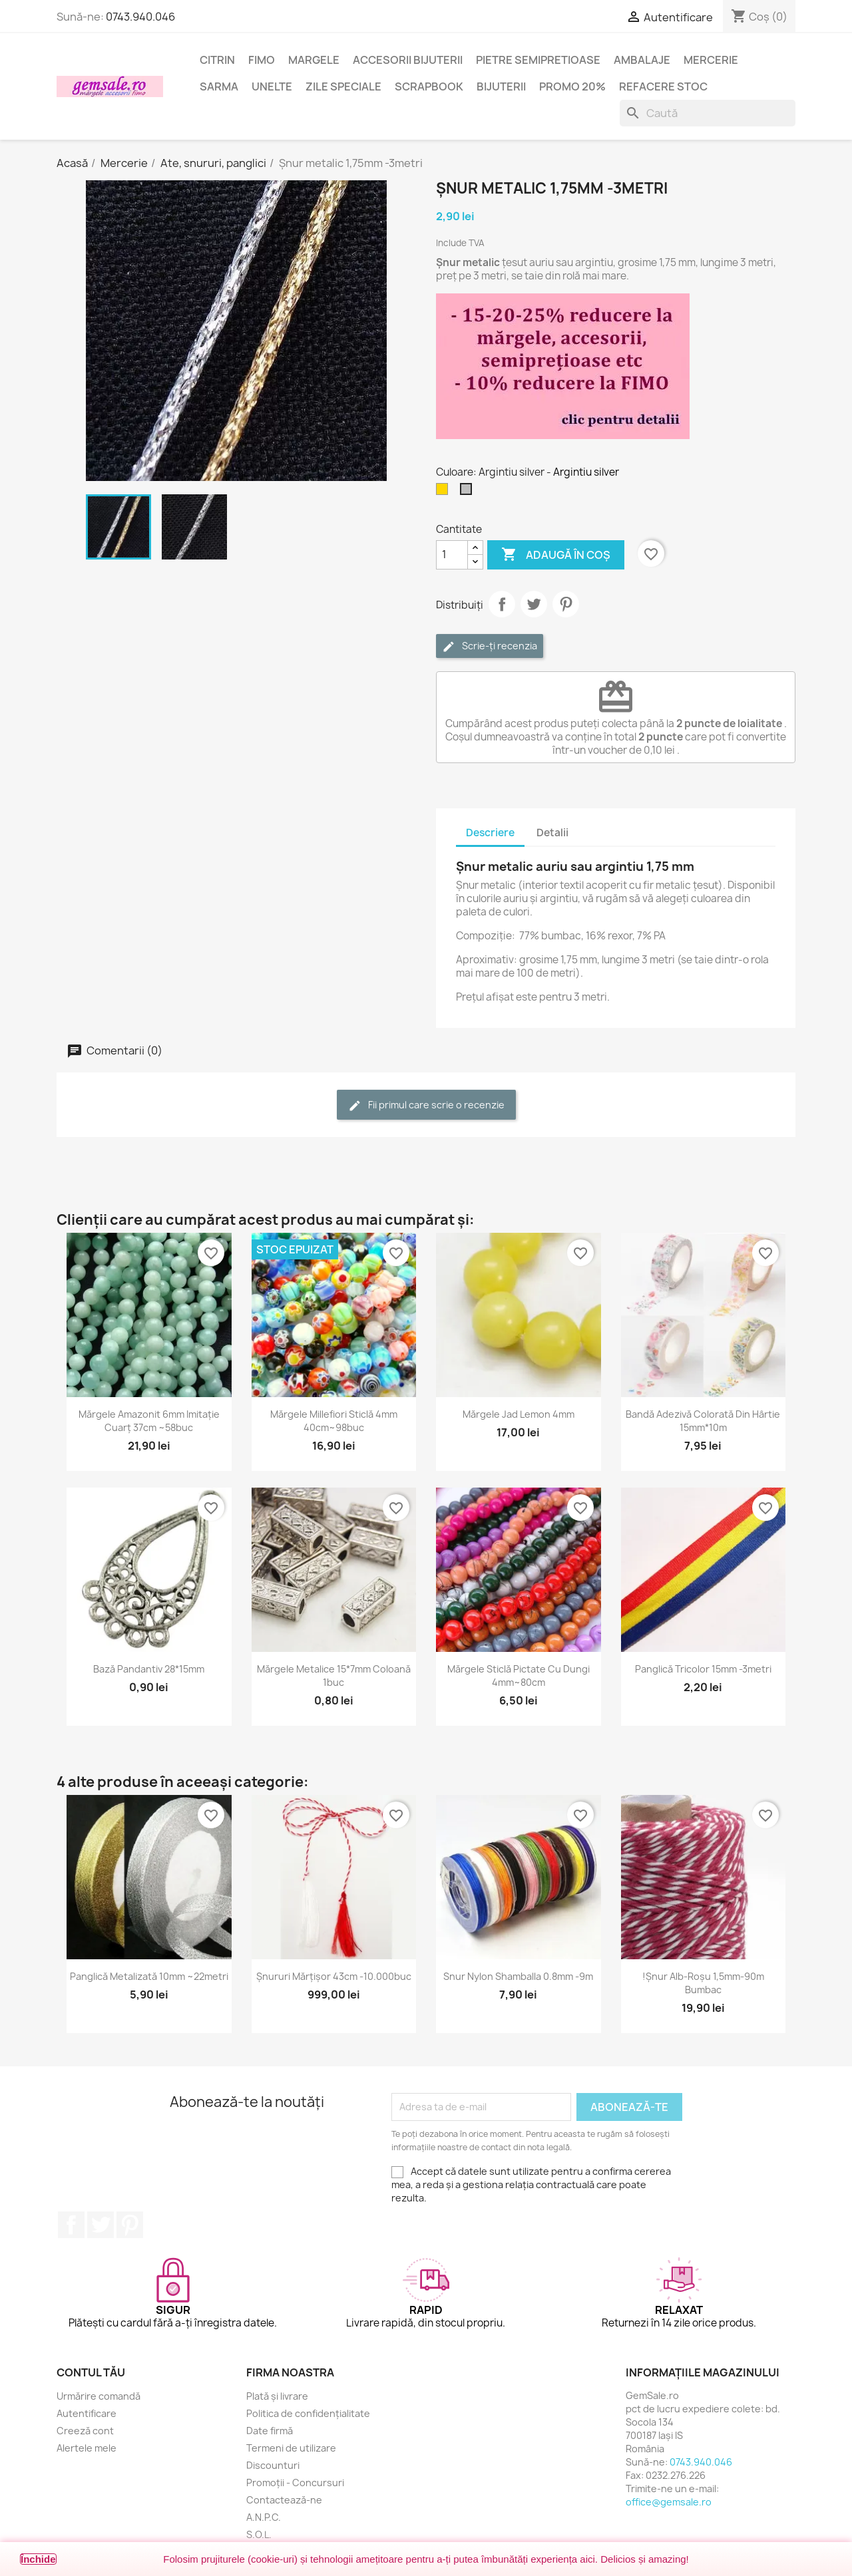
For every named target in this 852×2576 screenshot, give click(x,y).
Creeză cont (85, 2430)
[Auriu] (444, 492)
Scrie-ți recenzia (489, 646)
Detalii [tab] (552, 833)
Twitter (100, 2224)
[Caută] (707, 113)
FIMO (261, 60)
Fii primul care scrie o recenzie (426, 1105)
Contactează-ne (284, 2500)
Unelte (272, 86)
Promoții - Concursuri (295, 2482)
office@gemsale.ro (669, 2502)
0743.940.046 (140, 16)
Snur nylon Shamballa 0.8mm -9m (518, 1976)
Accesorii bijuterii (408, 60)
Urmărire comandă (98, 2396)
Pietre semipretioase (538, 60)
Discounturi (273, 2465)
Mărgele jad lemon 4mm (518, 1414)
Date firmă (269, 2430)
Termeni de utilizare (291, 2448)
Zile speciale (343, 86)
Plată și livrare (277, 2396)
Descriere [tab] (490, 833)
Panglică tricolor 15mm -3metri (703, 1669)
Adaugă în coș (555, 555)
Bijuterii (501, 86)
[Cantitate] (452, 554)
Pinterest (565, 604)
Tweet (534, 604)
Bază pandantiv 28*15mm (148, 1669)
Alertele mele (86, 2448)
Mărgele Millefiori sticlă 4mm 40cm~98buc (333, 1421)
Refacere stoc (663, 86)
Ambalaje (642, 60)
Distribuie (502, 604)
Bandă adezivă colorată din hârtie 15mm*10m (703, 1421)
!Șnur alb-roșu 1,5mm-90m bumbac (703, 1983)
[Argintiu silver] (468, 492)
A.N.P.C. (263, 2517)
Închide (38, 2559)
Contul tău (91, 2372)
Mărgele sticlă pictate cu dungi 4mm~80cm (518, 1676)
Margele (313, 60)
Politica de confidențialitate (308, 2413)
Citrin (217, 60)
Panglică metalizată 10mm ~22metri (149, 1976)
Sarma (219, 86)
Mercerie (711, 60)
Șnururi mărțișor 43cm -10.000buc (333, 1976)
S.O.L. (259, 2534)
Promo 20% (572, 86)
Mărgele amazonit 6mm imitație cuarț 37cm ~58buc (149, 1421)
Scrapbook (429, 86)
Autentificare (86, 2413)
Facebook (71, 2224)
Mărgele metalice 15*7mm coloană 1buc (334, 1676)
